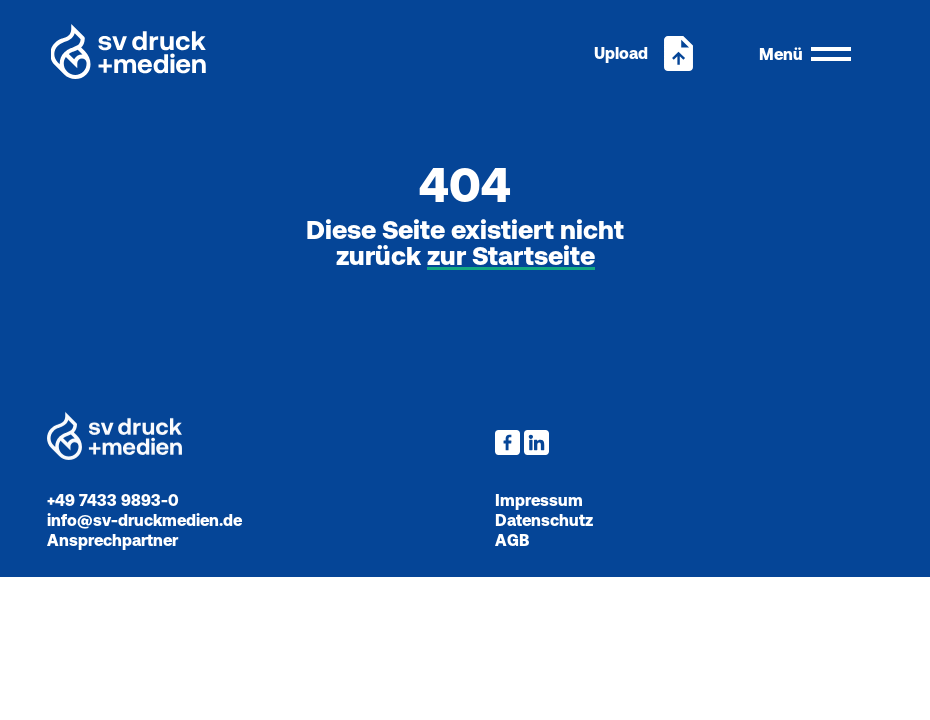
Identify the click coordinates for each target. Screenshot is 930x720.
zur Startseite (511, 256)
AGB (512, 540)
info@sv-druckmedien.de (144, 520)
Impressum (539, 500)
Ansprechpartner (112, 540)
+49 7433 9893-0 (113, 500)
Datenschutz (544, 520)
